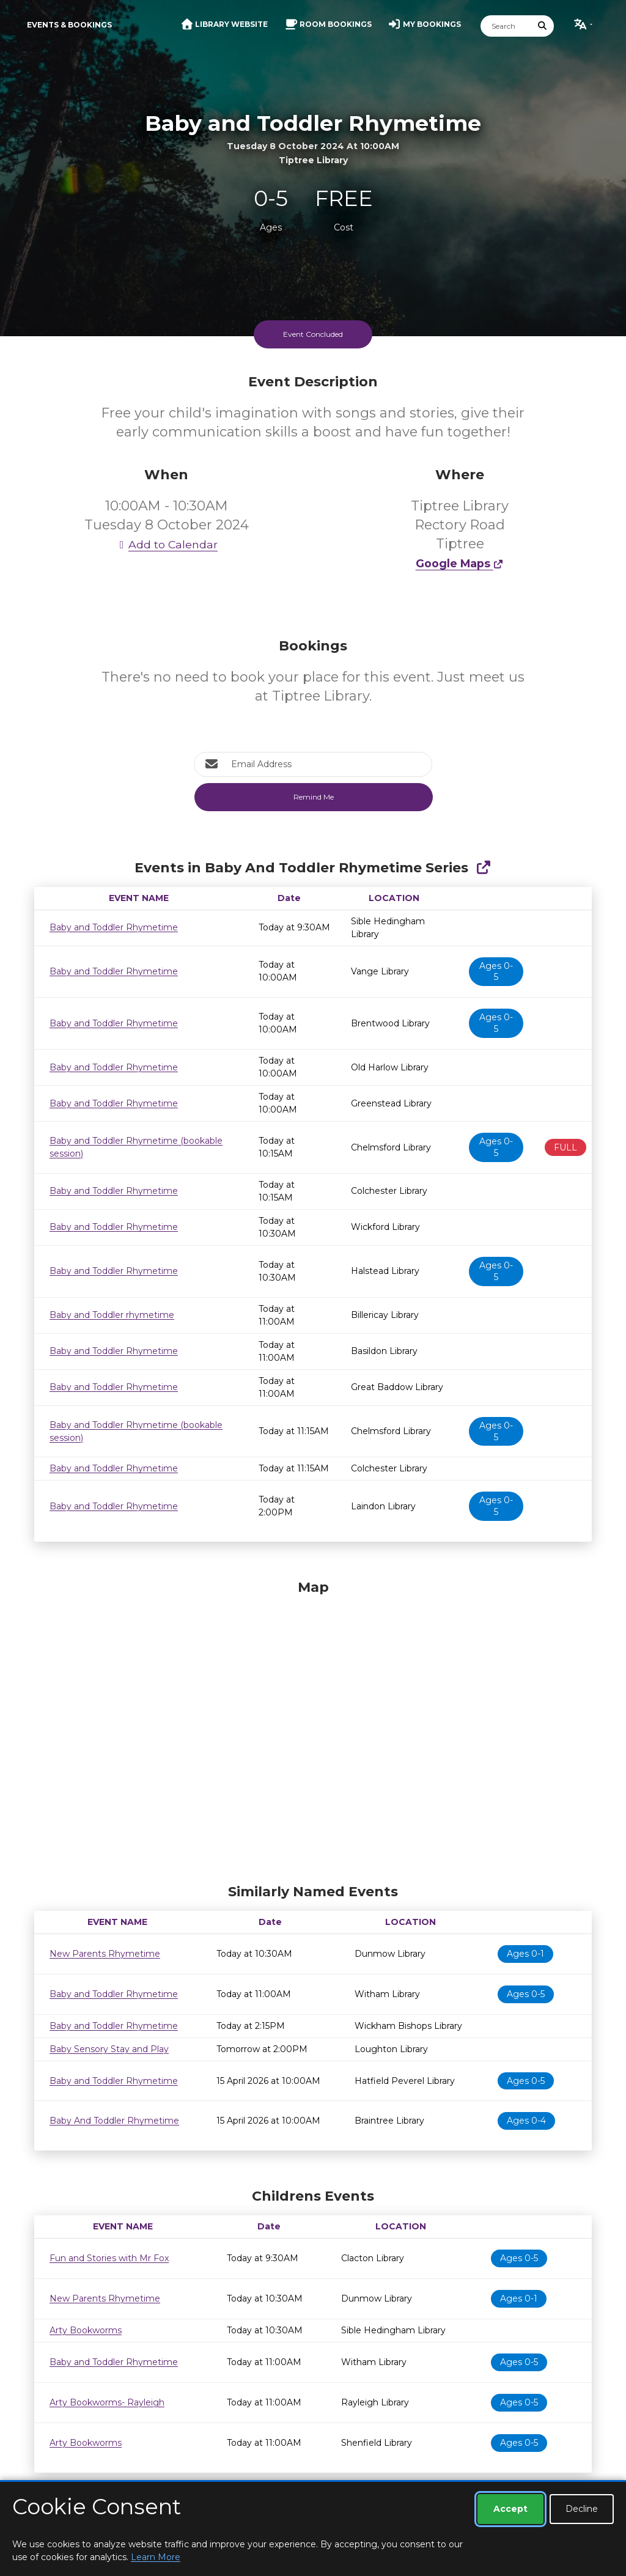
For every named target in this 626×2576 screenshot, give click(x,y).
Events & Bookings (69, 24)
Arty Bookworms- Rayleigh (107, 2402)
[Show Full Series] (483, 867)
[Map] (313, 1728)
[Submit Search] (542, 26)
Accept (510, 2508)
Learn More (155, 2557)
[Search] (506, 26)
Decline (581, 2508)
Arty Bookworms (86, 2330)
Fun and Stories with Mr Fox (109, 2258)
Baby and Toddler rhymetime (112, 1314)
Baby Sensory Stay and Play (109, 2049)
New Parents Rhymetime (105, 1953)
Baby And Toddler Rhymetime (114, 2120)
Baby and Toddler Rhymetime (114, 927)
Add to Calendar (166, 544)
